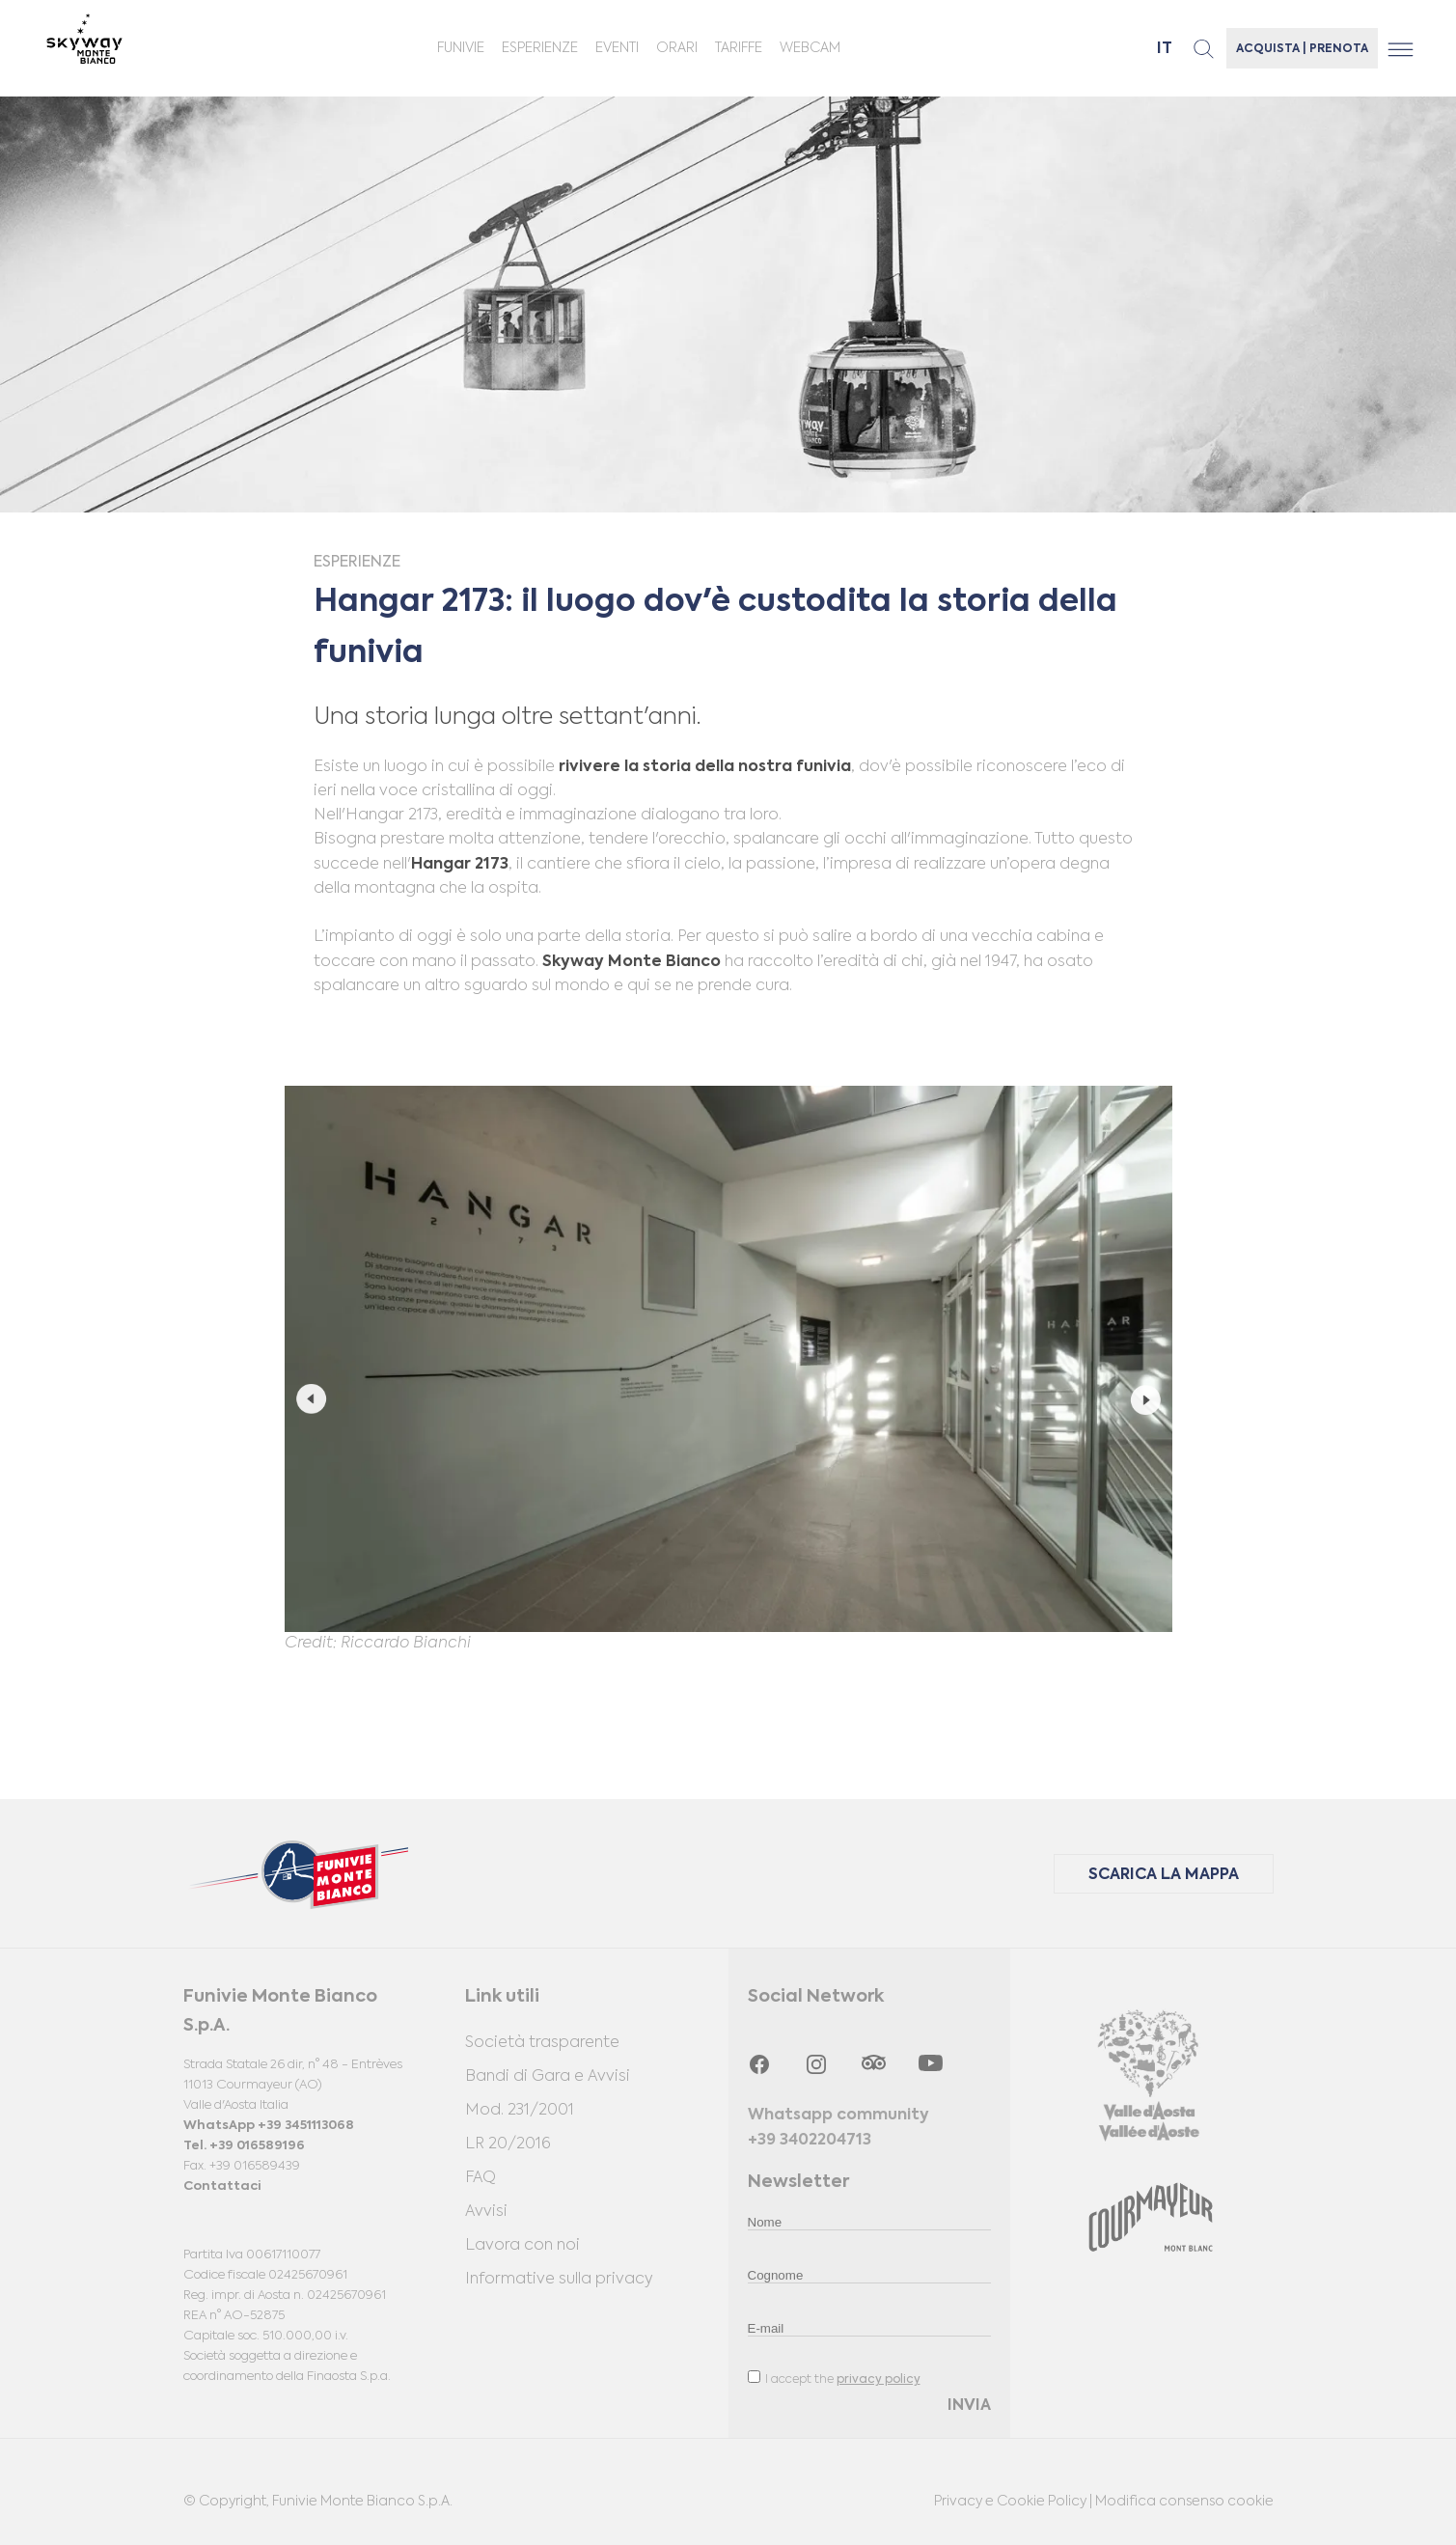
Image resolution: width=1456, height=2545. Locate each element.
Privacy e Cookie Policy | (1014, 2501)
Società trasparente (542, 2043)
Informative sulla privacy (559, 2279)
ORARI (677, 48)
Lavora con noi (522, 2246)
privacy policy (878, 2380)
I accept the (834, 2378)
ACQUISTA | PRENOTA (1302, 49)
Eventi (617, 48)
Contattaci (222, 2186)
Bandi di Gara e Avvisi (547, 2077)
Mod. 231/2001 (519, 2110)
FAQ (480, 2178)
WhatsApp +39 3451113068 (268, 2125)
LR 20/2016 (508, 2144)
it (1164, 49)
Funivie (460, 48)
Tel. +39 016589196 (244, 2146)
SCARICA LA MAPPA (1163, 1875)
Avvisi (486, 2212)
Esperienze (540, 48)
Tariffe (738, 48)
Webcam (810, 48)
